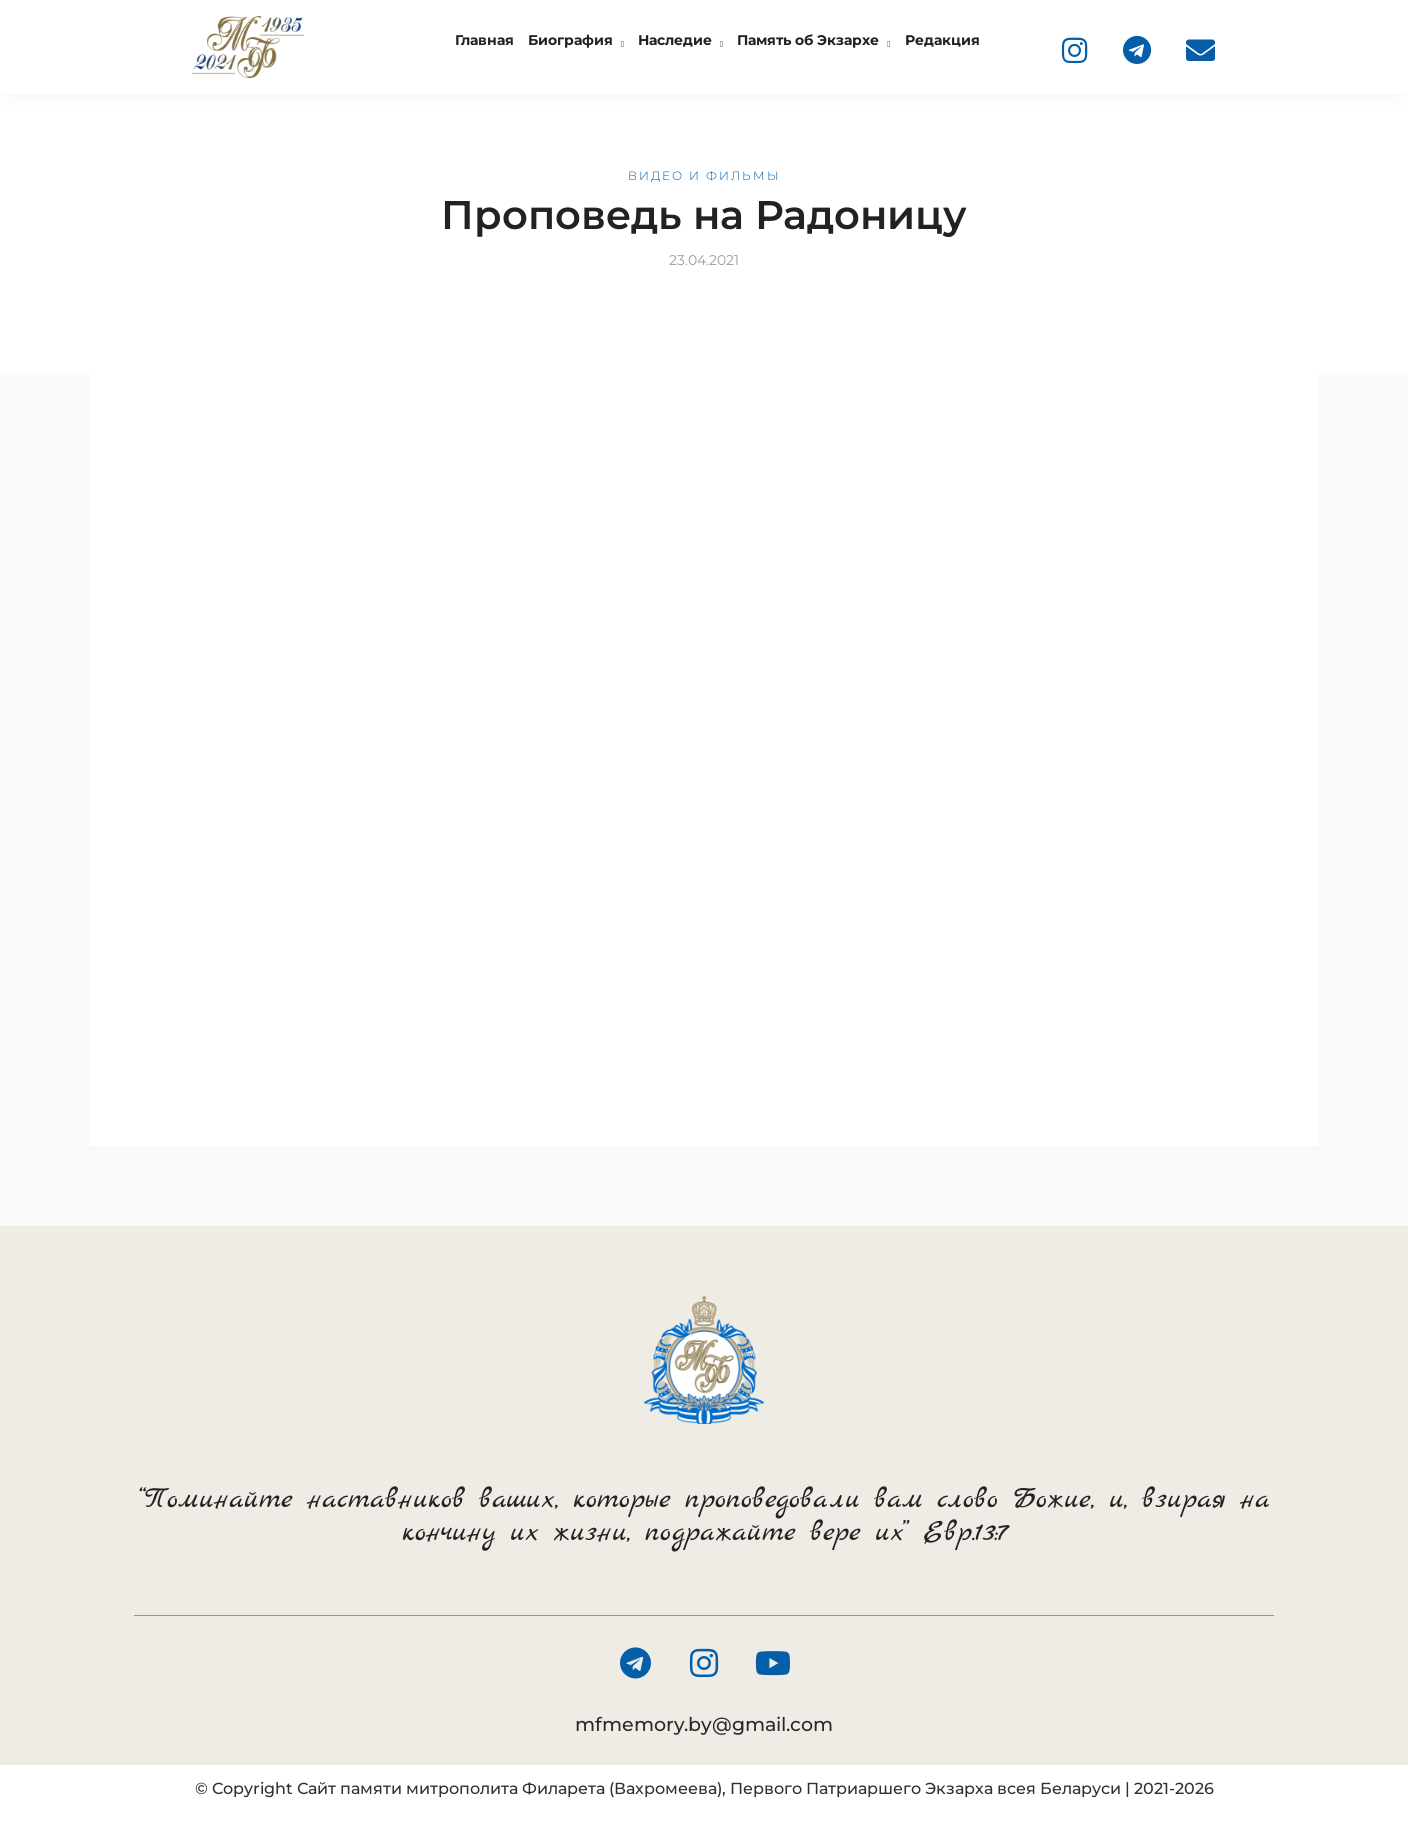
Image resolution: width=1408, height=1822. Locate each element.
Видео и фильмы (704, 175)
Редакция (942, 40)
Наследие (675, 40)
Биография (570, 40)
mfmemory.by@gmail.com (704, 1724)
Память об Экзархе (808, 40)
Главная (484, 40)
